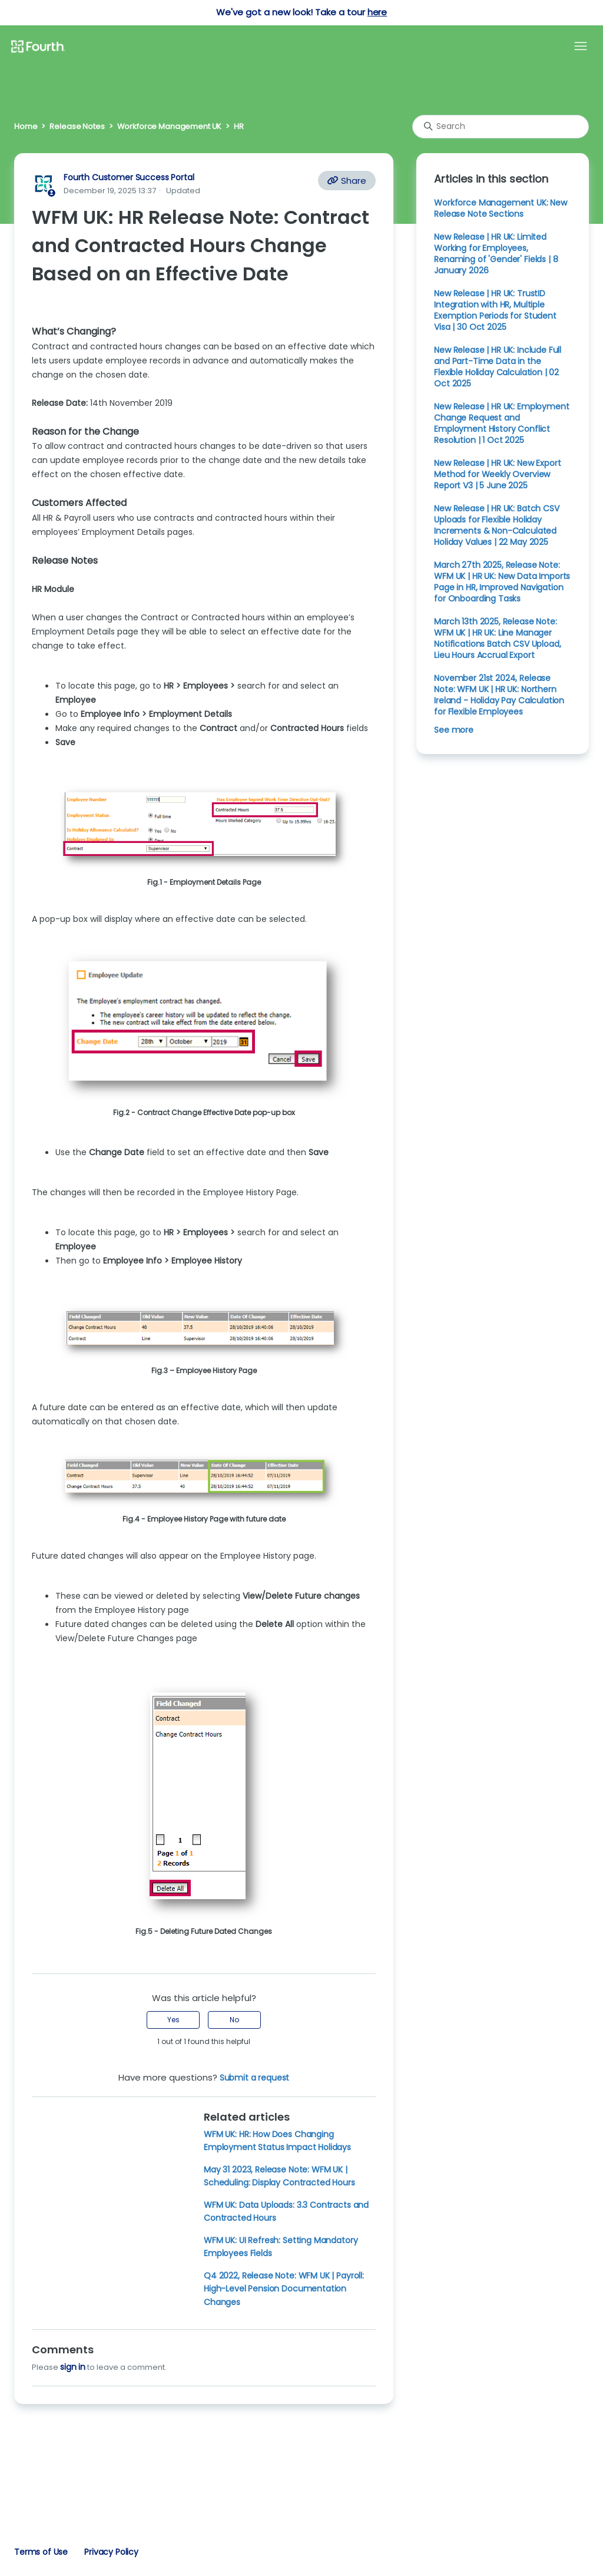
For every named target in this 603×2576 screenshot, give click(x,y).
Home (25, 126)
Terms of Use (41, 2552)
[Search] (500, 126)
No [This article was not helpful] (234, 2020)
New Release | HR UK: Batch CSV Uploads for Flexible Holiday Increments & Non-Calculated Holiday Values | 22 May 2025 (496, 525)
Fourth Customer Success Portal (129, 177)
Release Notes (76, 126)
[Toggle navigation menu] (581, 46)
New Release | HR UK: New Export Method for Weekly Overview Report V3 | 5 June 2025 (497, 474)
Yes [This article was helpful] (173, 2020)
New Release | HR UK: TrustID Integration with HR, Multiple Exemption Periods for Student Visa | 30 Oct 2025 (495, 310)
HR (239, 126)
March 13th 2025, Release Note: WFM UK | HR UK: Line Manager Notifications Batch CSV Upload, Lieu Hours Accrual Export (497, 638)
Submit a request (255, 2078)
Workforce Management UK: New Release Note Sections (500, 208)
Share (346, 180)
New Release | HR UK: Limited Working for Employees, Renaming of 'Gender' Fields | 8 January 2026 (496, 253)
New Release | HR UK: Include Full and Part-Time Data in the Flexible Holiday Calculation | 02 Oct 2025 (497, 366)
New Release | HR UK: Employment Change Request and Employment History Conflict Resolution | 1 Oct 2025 (501, 423)
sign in (72, 2367)
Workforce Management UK (169, 126)
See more (453, 730)
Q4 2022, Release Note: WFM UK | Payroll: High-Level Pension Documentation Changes (284, 2289)
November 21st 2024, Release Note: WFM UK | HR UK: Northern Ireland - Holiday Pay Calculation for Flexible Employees (499, 694)
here (377, 12)
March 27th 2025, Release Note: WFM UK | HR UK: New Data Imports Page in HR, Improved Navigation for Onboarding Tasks (502, 581)
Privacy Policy (111, 2552)
